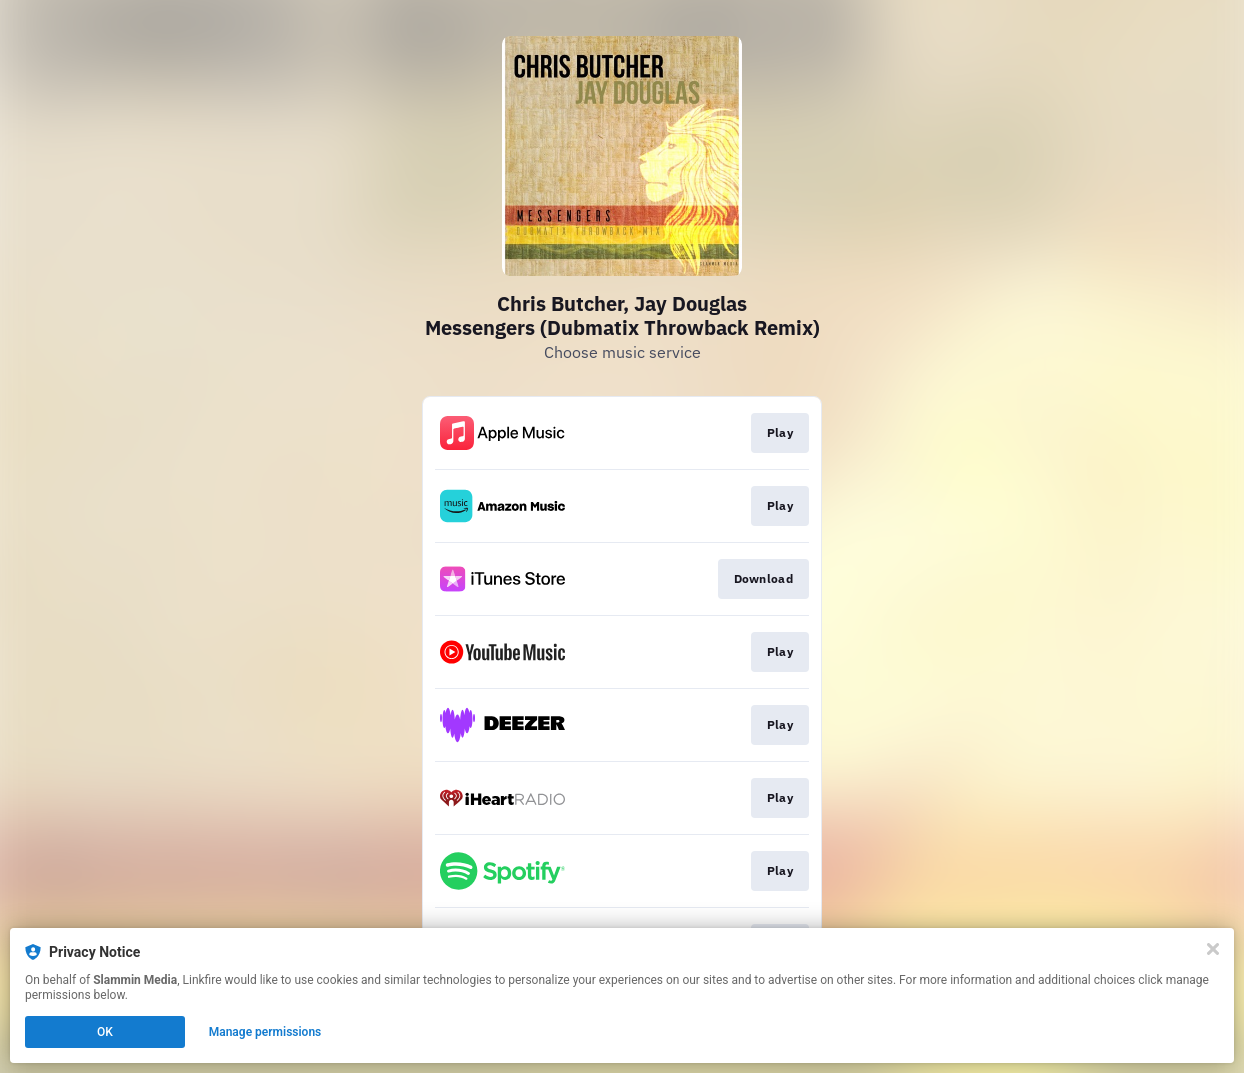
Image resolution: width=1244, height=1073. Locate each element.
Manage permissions (265, 1032)
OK (105, 1032)
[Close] (1213, 949)
